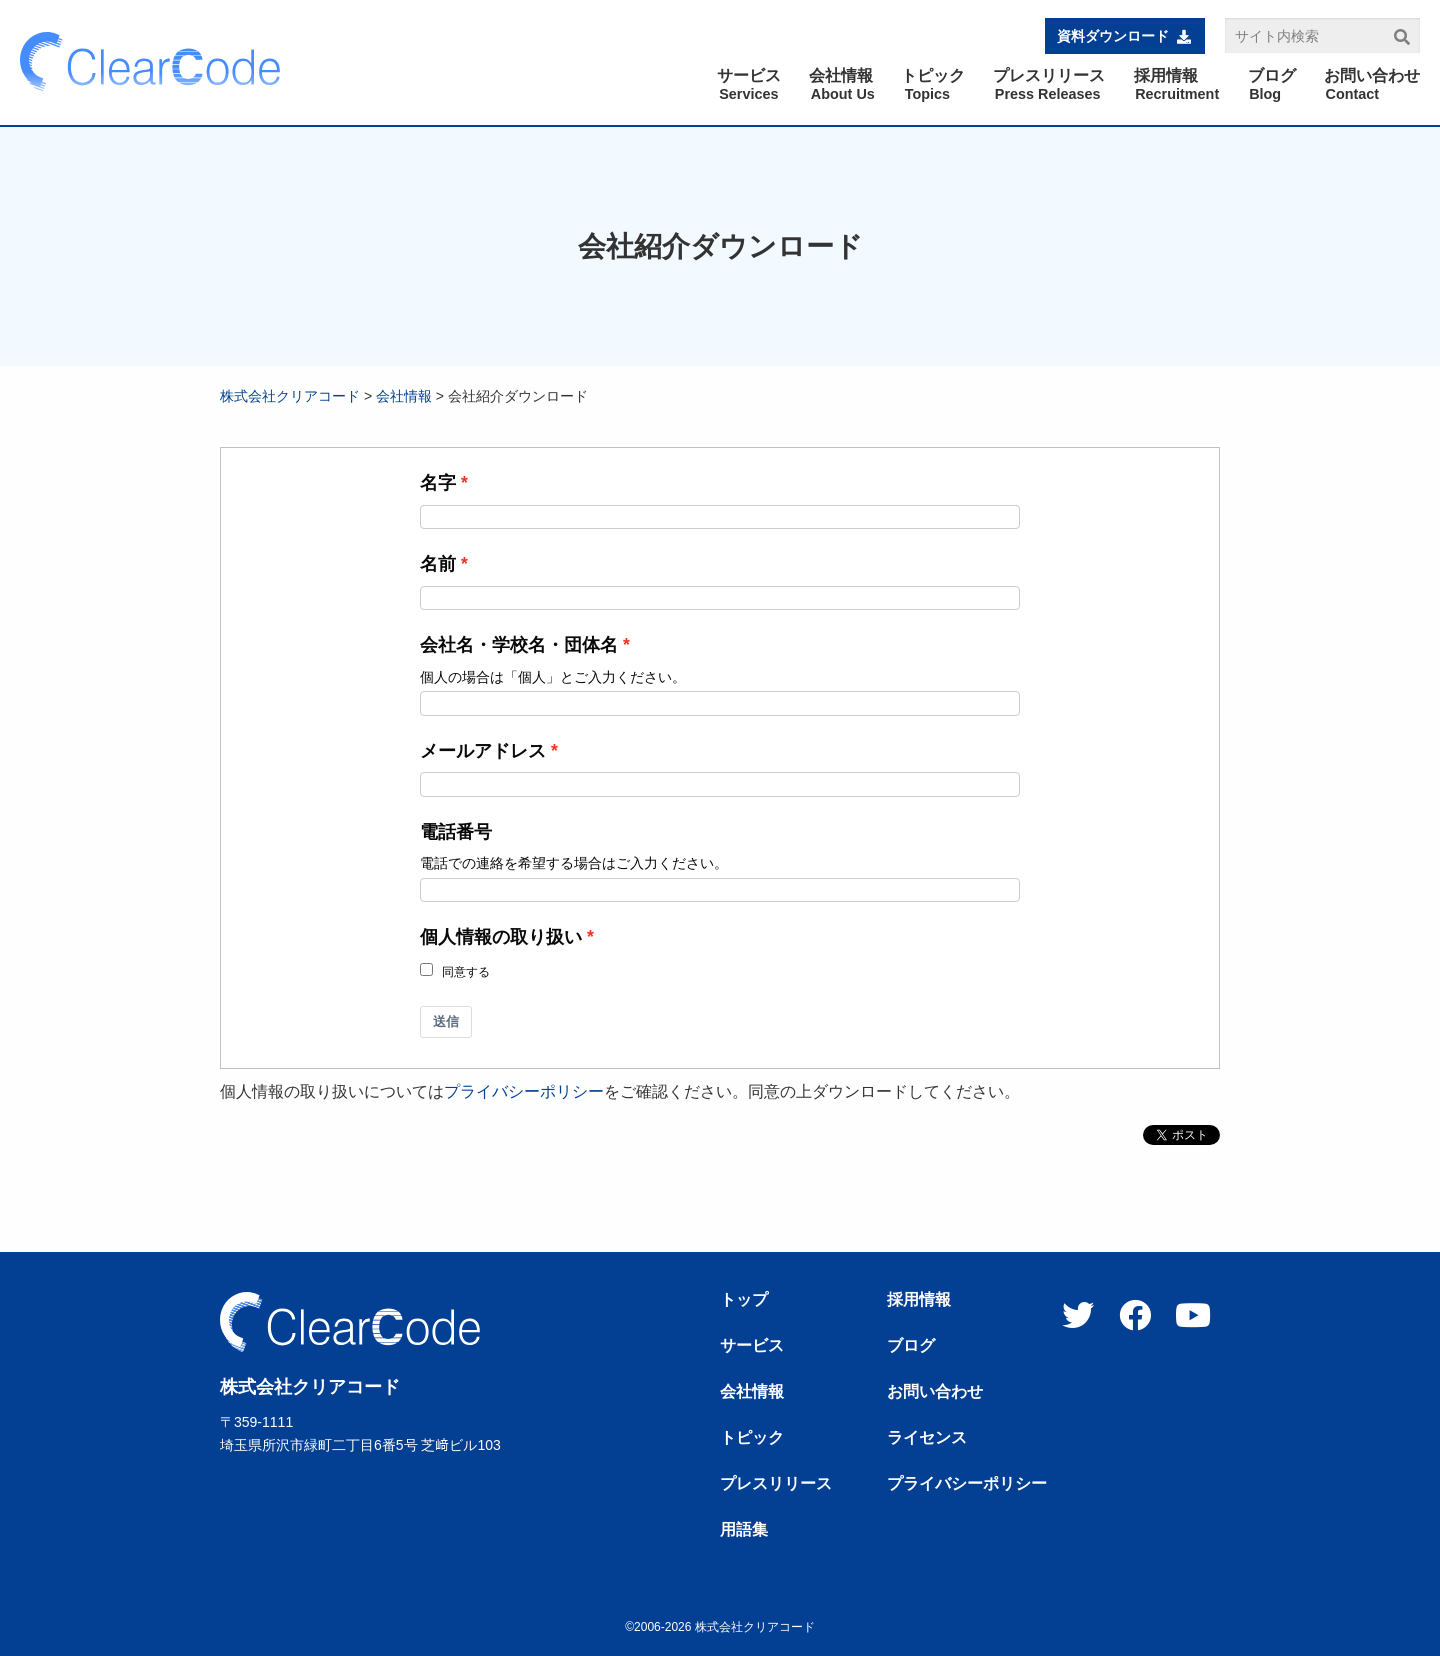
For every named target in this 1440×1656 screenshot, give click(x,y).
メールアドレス (483, 751)
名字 (438, 483)
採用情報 (919, 1300)
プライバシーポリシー (524, 1091)
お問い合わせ (935, 1392)
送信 (446, 1021)
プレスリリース (776, 1484)
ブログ (911, 1346)
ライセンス (927, 1438)
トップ (744, 1300)
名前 (438, 564)
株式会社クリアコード (290, 396)
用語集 (744, 1530)
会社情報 (404, 396)
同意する (466, 972)
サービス (752, 1346)
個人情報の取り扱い (501, 937)
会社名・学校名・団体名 (519, 645)
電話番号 (456, 832)
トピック (752, 1438)
